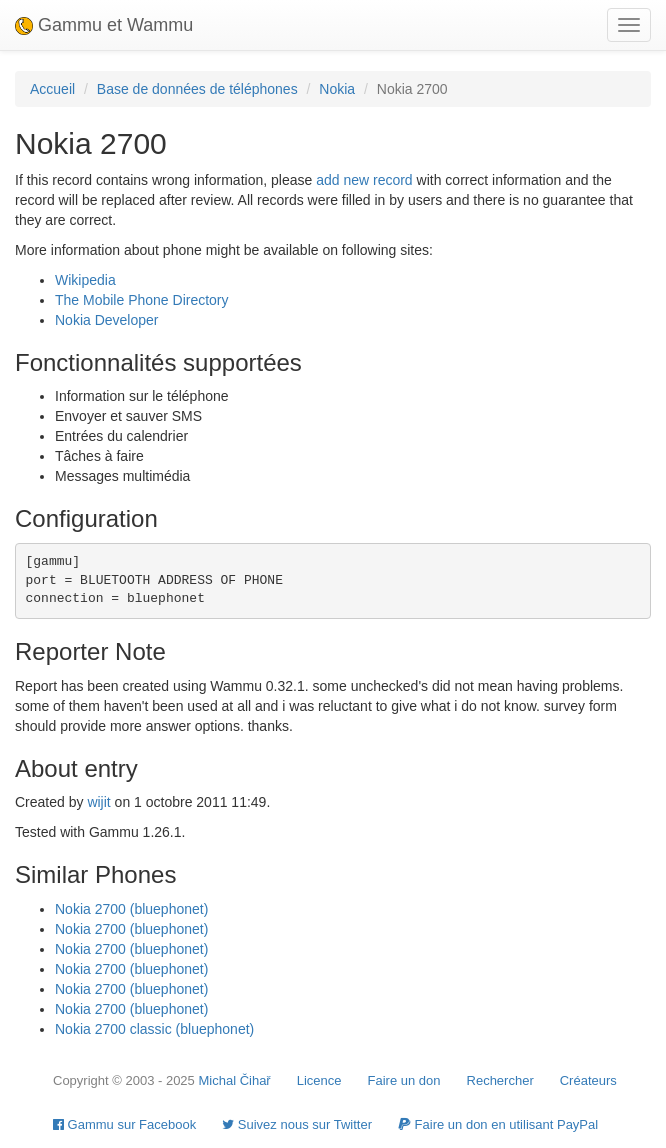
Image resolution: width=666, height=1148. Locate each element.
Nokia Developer (107, 320)
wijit (98, 802)
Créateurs (588, 1080)
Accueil (52, 89)
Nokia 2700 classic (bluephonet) (154, 1029)
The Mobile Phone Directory (142, 300)
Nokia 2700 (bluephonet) (131, 909)
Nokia (337, 89)
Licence (319, 1080)
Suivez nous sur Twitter (297, 1124)
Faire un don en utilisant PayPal (498, 1124)
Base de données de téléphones (197, 89)
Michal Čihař (234, 1080)
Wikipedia (85, 280)
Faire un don (404, 1080)
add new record (364, 180)
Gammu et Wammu (104, 25)
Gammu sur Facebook (124, 1124)
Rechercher (500, 1080)
